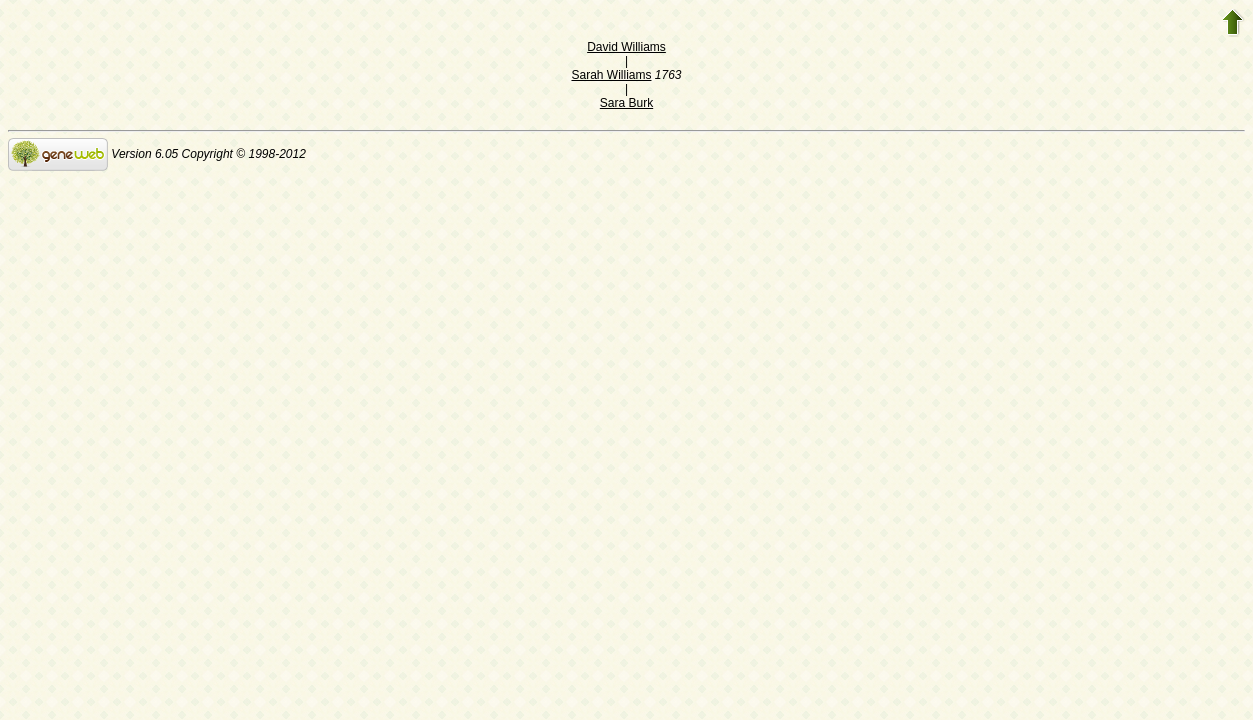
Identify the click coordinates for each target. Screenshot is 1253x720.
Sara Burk (626, 103)
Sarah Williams (611, 75)
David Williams (626, 47)
